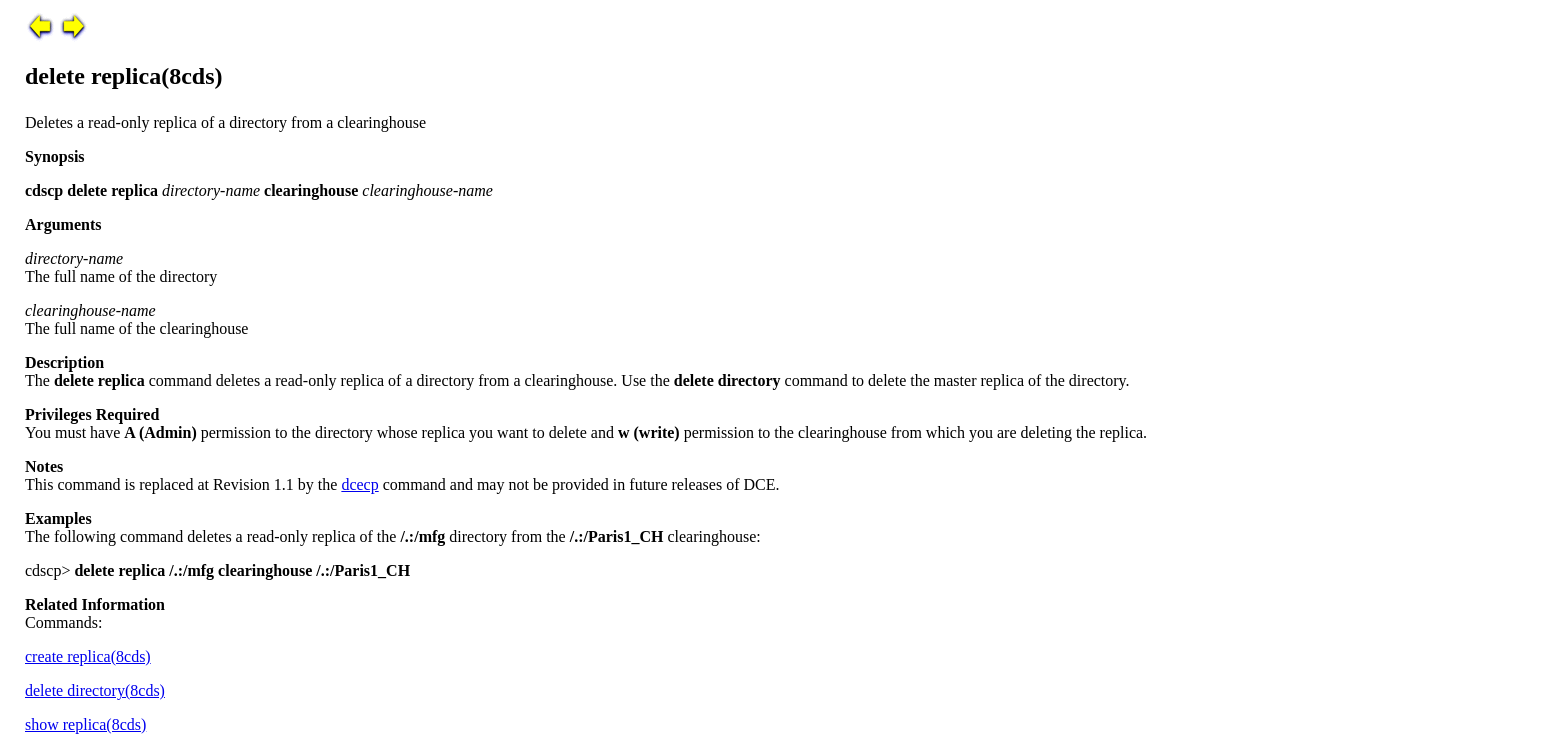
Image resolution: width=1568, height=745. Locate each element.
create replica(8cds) (88, 656)
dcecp (359, 484)
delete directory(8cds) (95, 690)
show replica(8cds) (85, 724)
